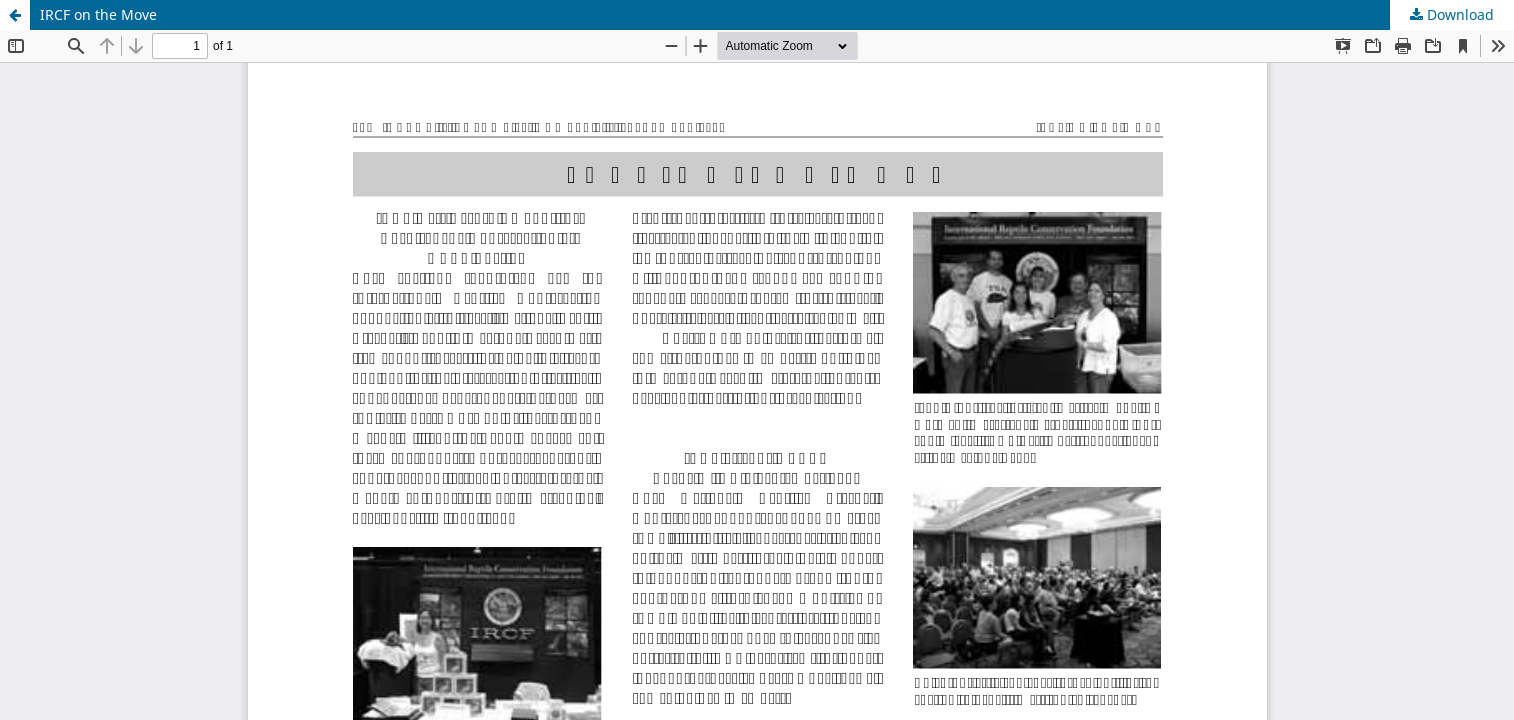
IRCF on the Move (98, 14)
